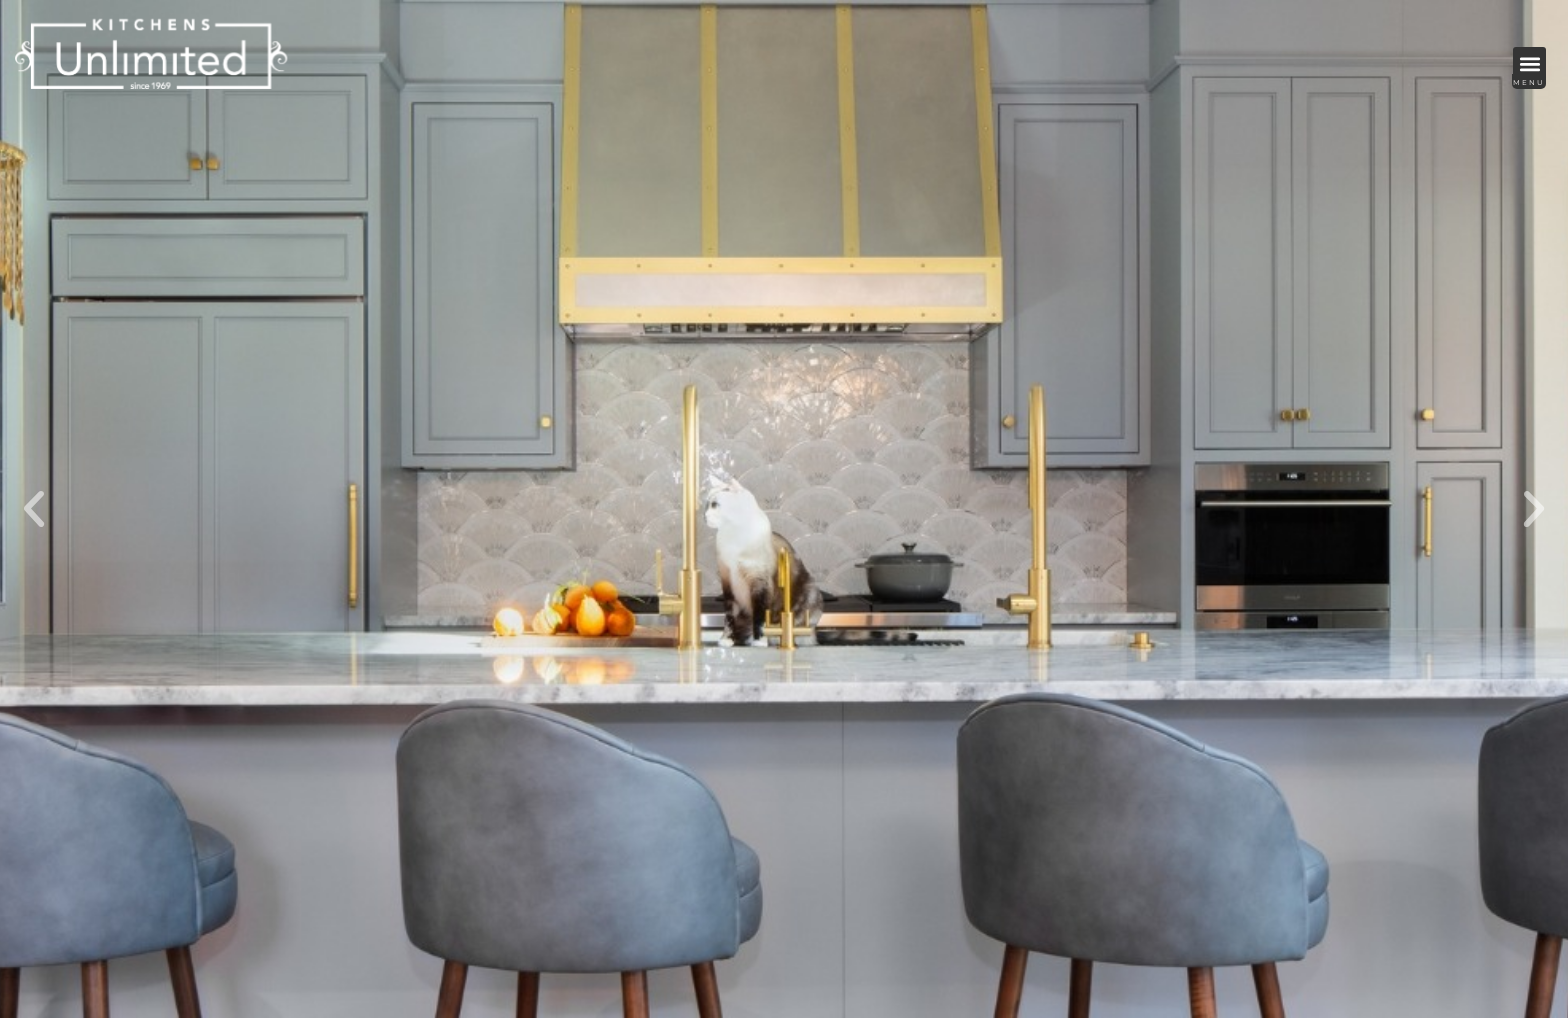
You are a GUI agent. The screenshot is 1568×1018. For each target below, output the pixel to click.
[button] (1529, 63)
